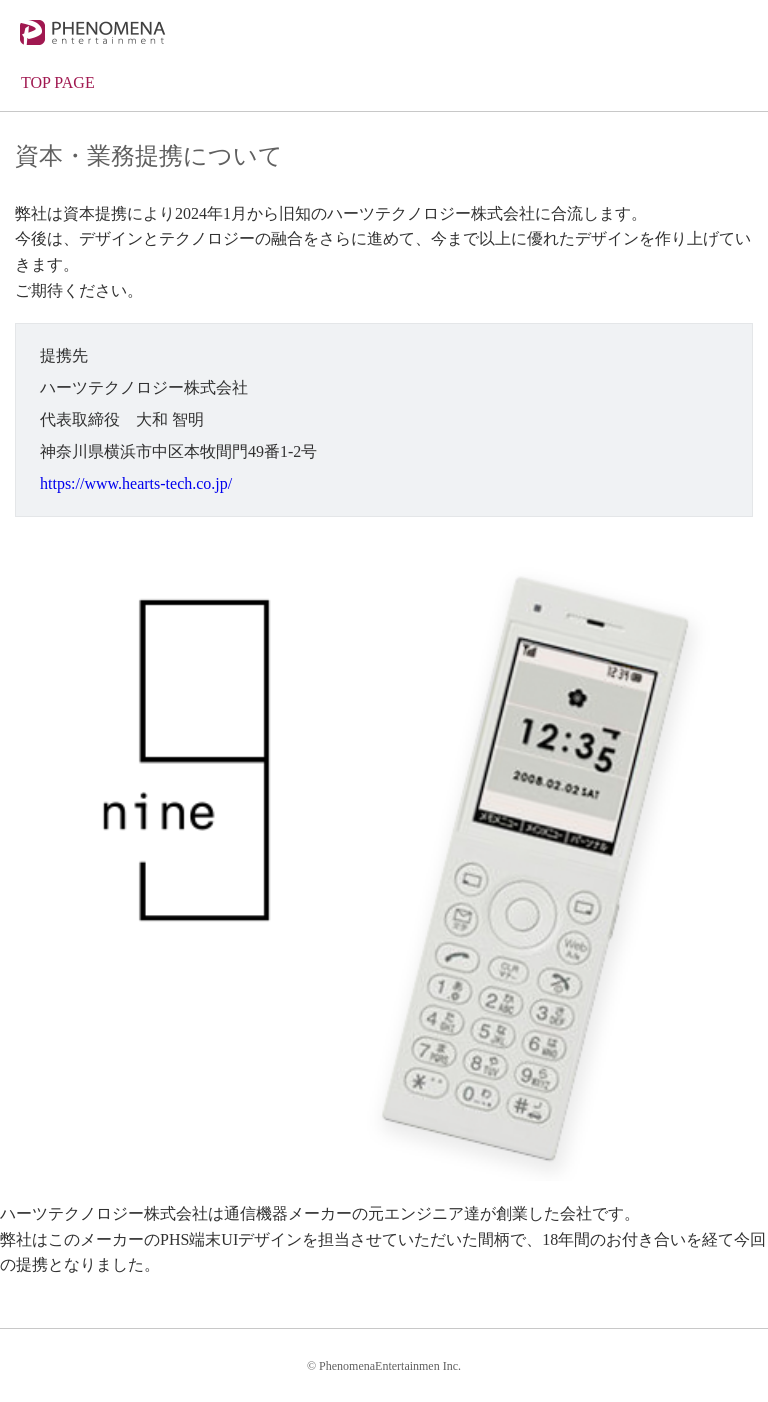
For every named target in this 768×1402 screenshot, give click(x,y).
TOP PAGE (58, 82)
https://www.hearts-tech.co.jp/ (136, 483)
